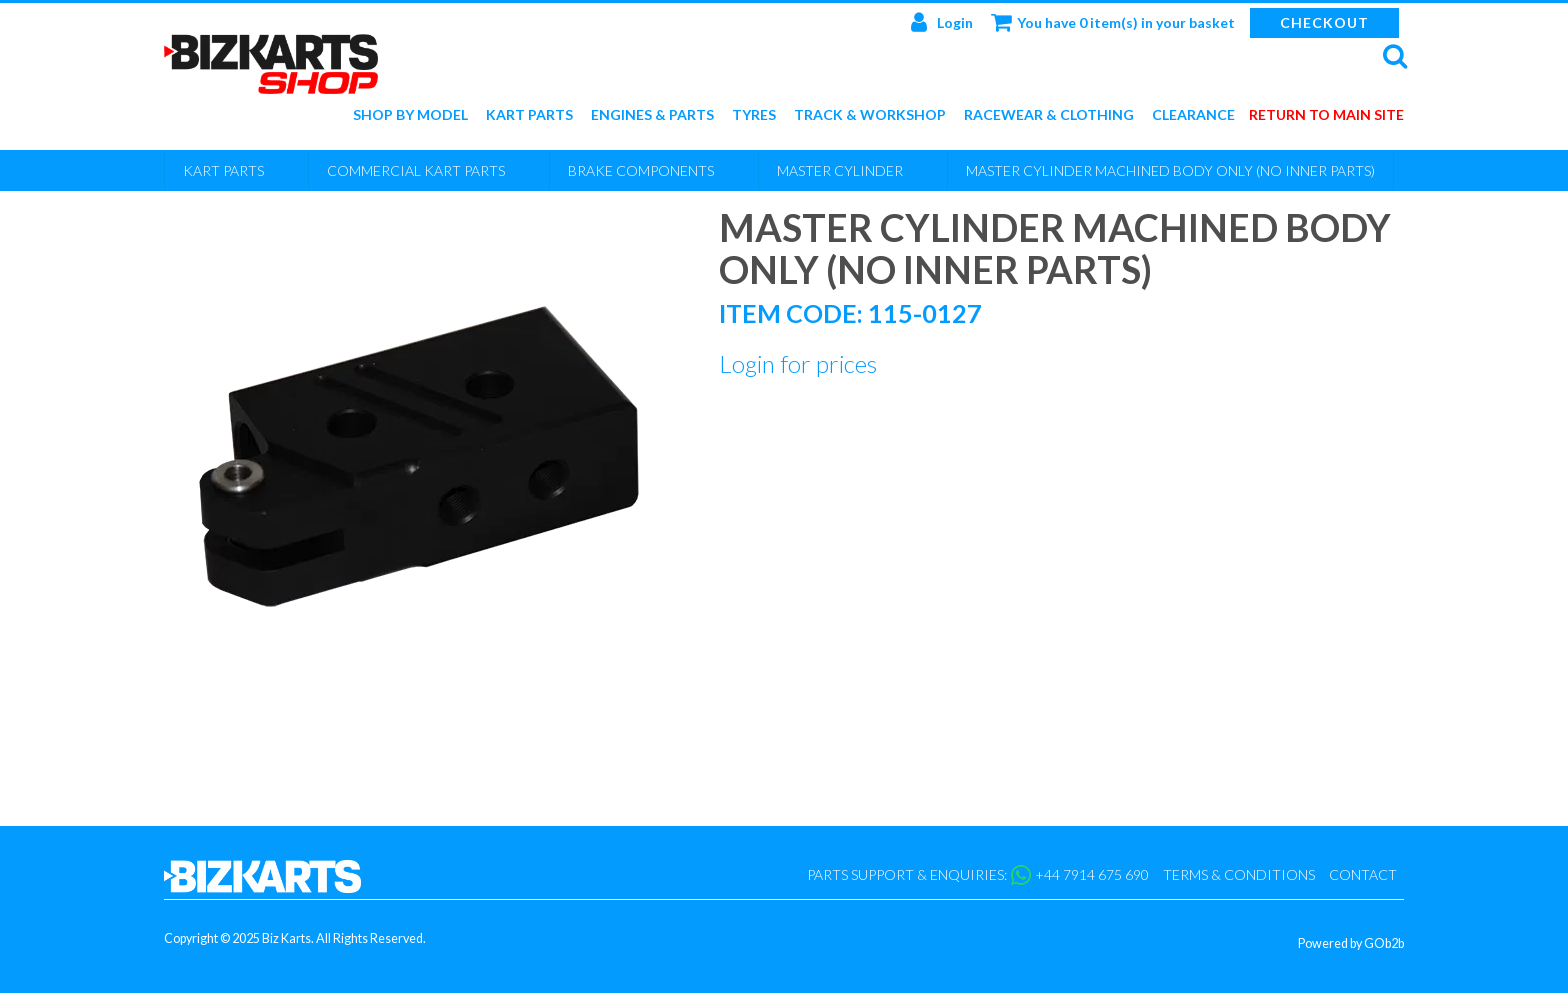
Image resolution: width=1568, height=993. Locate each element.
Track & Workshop (870, 115)
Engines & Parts (652, 115)
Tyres (754, 115)
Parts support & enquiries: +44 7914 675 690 (978, 875)
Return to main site (1326, 115)
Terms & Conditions (1239, 874)
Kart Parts (529, 115)
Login (942, 22)
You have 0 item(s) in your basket (1113, 22)
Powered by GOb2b (1351, 943)
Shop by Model (410, 115)
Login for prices (798, 363)
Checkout (1324, 22)
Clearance (1193, 115)
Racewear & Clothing (1049, 115)
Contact (1363, 874)
